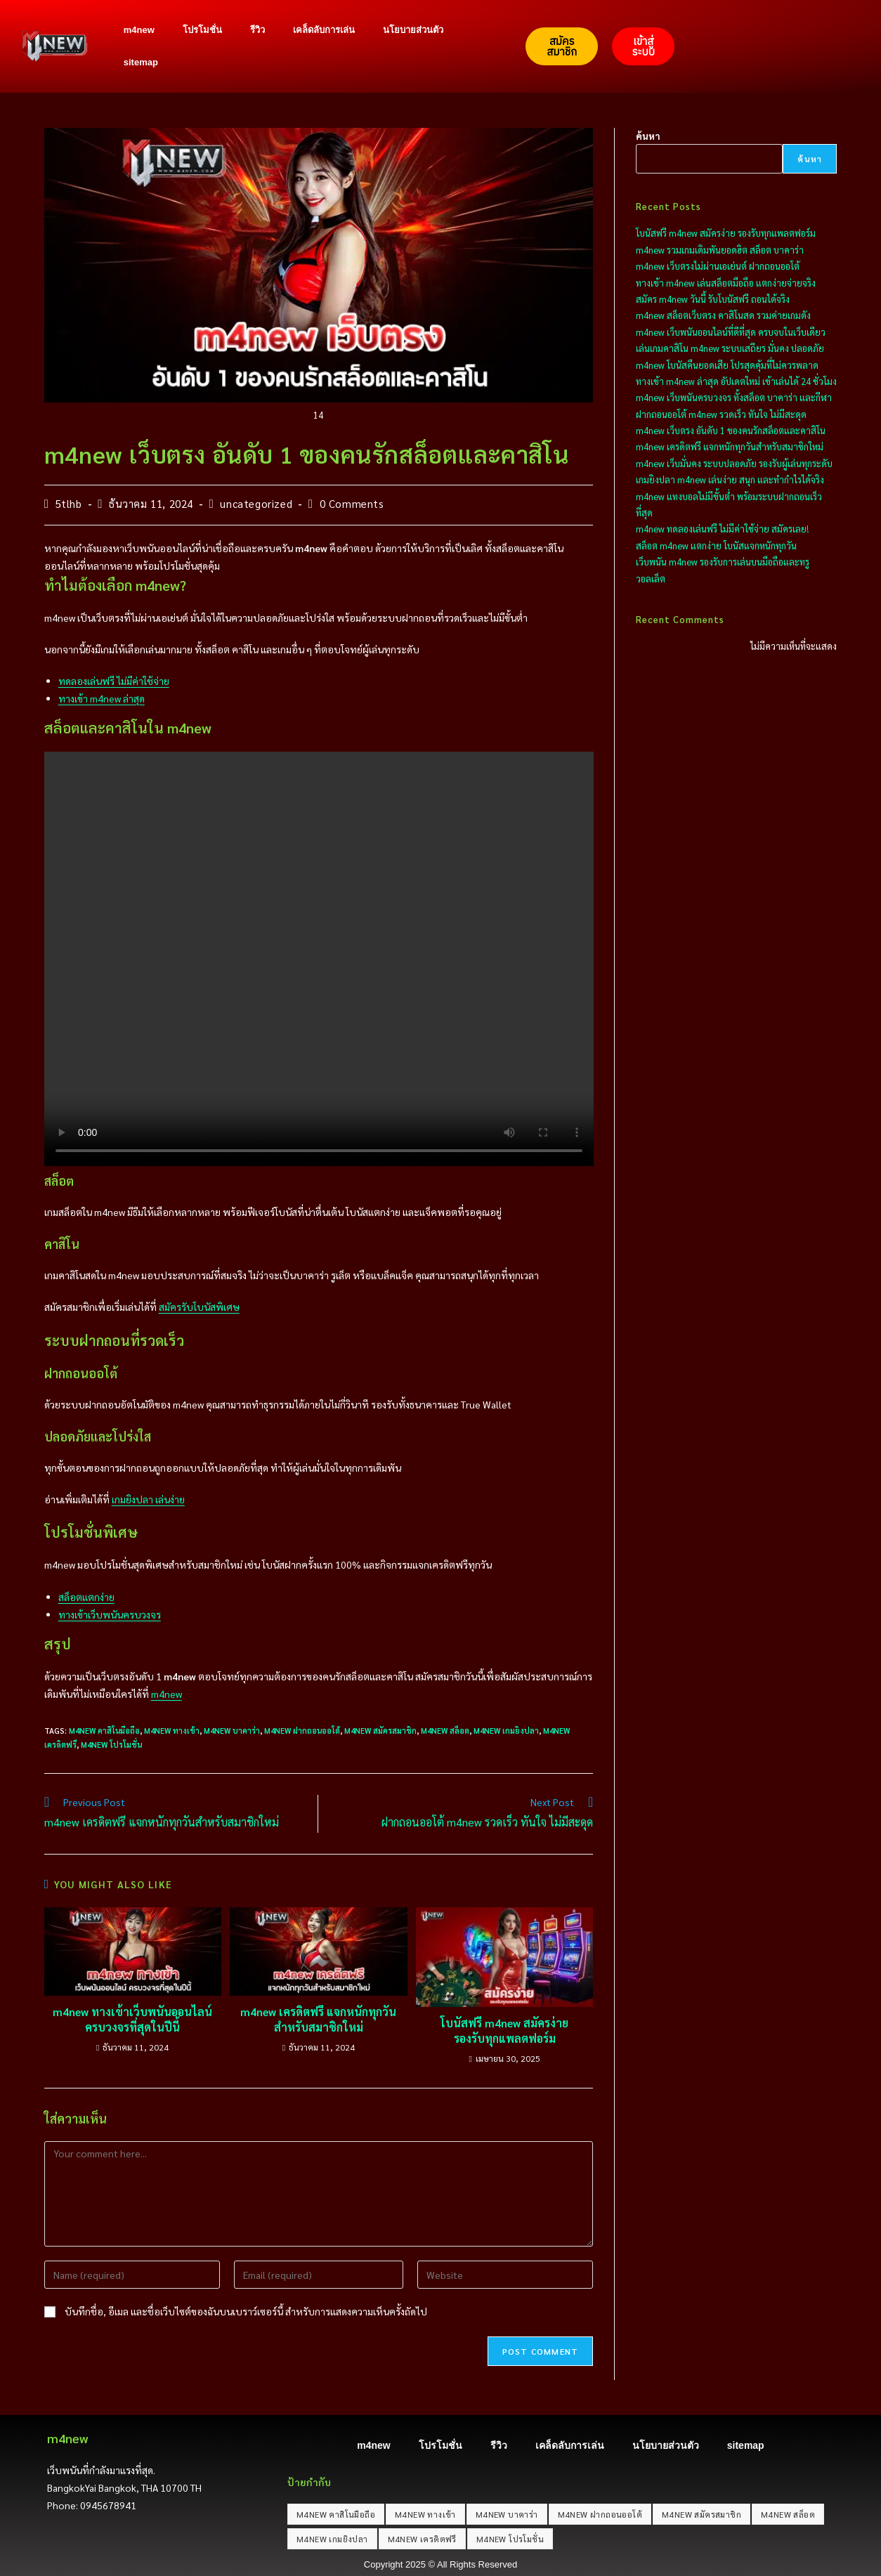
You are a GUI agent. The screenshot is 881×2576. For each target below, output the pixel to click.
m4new (139, 30)
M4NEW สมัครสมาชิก (380, 1730)
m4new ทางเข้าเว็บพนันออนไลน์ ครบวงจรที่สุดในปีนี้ (132, 2019)
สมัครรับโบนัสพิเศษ (199, 1306)
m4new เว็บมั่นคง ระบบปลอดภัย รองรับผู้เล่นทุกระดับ (734, 463)
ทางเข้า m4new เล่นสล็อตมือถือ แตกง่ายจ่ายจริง (726, 283)
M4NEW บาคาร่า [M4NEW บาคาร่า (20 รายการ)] (507, 2514)
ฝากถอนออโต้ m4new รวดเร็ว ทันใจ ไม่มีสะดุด (721, 414)
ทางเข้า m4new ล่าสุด (101, 698)
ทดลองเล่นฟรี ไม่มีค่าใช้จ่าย (113, 680)
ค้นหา (648, 136)
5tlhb (69, 503)
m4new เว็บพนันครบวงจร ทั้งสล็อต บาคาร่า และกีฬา (734, 397)
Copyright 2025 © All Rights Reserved (440, 2564)
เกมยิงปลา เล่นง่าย (148, 1499)
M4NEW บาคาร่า (232, 1730)
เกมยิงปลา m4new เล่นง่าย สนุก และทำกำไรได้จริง (730, 479)
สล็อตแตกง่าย (86, 1596)
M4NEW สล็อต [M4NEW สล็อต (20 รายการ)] (788, 2514)
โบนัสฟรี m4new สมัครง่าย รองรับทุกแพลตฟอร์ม (504, 2030)
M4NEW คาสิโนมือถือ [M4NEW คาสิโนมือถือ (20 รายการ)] (335, 2514)
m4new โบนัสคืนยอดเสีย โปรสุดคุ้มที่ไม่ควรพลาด (727, 365)
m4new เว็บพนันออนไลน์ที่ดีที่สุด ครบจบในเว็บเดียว (730, 332)
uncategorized (256, 503)
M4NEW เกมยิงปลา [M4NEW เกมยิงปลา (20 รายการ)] (332, 2538)
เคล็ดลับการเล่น (324, 30)
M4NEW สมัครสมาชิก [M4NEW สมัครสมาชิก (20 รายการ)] (701, 2514)
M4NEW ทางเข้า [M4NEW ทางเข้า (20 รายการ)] (425, 2514)
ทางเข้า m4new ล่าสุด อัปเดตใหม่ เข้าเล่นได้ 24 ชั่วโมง (736, 381)
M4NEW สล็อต (445, 1730)
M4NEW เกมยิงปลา (506, 1730)
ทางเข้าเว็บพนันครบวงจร (109, 1614)
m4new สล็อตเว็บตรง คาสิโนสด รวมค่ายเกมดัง (723, 315)
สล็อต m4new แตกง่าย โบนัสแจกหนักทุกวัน (716, 545)
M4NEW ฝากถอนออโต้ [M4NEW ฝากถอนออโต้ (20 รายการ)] (600, 2514)
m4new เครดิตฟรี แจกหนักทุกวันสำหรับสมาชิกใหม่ (318, 2019)
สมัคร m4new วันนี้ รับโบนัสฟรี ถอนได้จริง (713, 299)
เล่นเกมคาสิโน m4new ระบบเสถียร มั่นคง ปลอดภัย (730, 348)
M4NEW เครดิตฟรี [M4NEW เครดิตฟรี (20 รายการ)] (422, 2538)
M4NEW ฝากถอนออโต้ (302, 1730)
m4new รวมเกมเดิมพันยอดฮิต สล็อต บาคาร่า (720, 250)
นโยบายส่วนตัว (413, 30)
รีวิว (257, 30)
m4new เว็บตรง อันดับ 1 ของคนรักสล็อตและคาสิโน (730, 430)
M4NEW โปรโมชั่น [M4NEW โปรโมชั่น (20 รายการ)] (510, 2538)
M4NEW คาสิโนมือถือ (104, 1730)
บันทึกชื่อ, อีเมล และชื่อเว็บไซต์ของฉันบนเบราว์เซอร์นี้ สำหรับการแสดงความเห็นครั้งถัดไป (246, 2311)
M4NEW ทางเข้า (172, 1730)
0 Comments (352, 503)
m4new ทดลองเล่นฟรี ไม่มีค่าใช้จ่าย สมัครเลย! (722, 529)
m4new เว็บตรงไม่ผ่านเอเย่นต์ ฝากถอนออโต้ (718, 266)
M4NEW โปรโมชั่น (111, 1744)
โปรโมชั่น (202, 30)
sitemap (141, 62)
